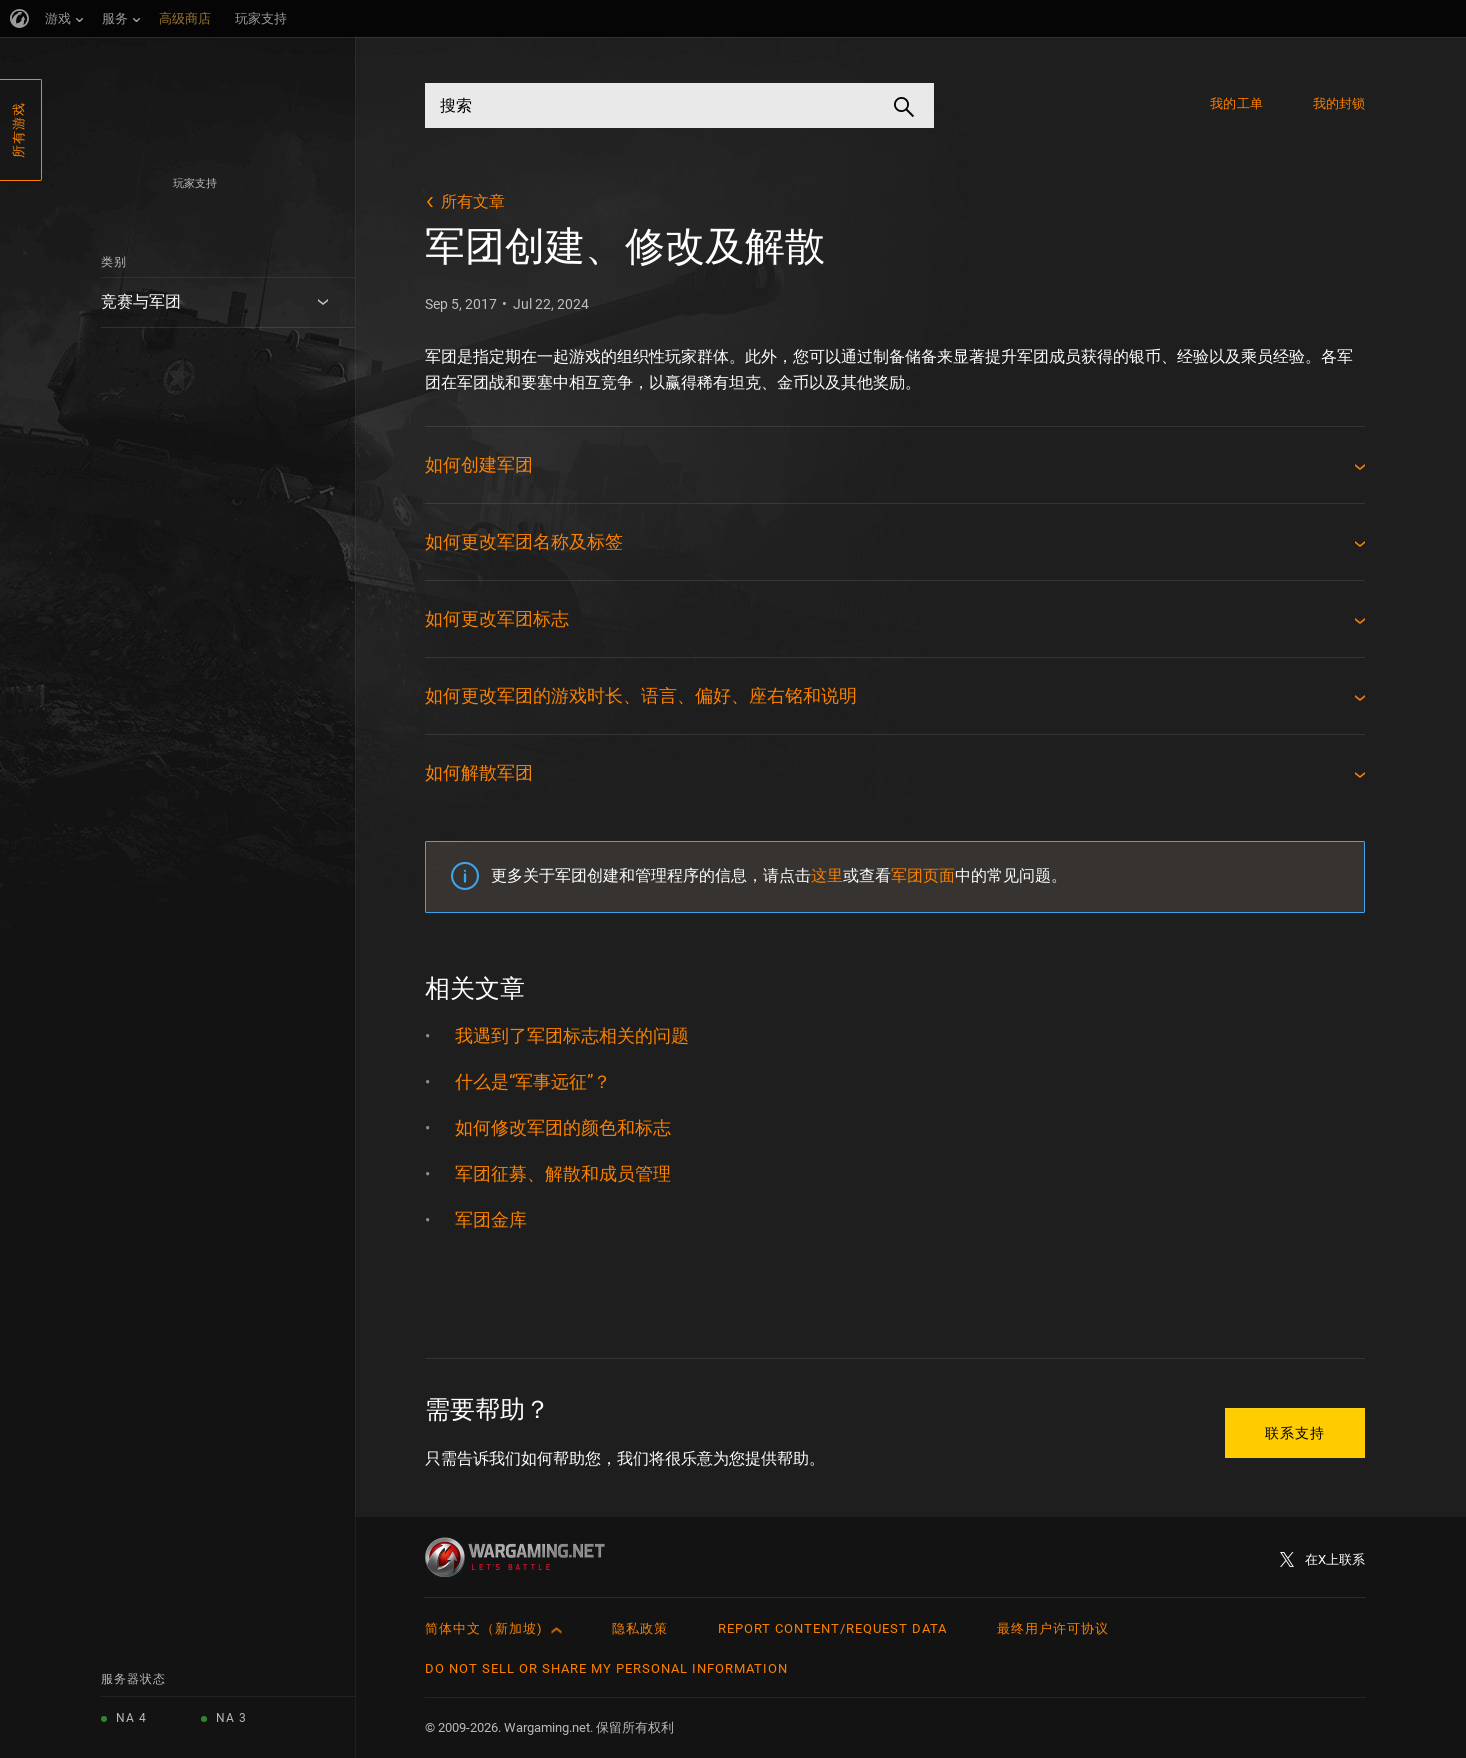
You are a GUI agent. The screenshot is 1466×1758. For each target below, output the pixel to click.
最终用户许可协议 (1053, 1628)
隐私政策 (640, 1628)
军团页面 (923, 875)
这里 (827, 875)
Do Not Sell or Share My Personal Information (606, 1668)
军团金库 (491, 1219)
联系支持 (1295, 1433)
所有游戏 (18, 130)
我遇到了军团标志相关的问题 (572, 1035)
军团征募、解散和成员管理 (563, 1173)
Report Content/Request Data (832, 1628)
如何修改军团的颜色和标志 (563, 1127)
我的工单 (1236, 103)
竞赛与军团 (141, 301)
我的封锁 (1339, 103)
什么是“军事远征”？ (533, 1081)
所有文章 (473, 201)
